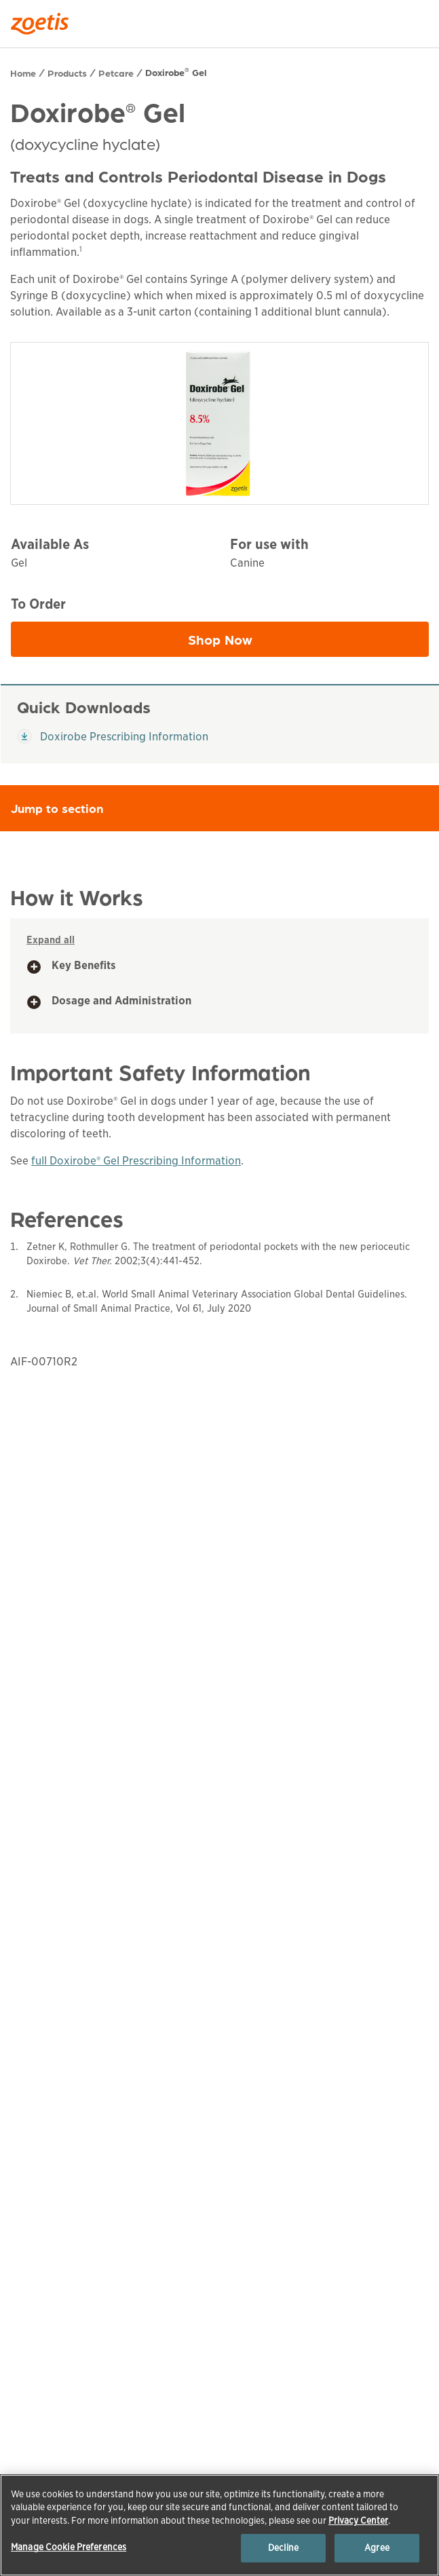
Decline (283, 2548)
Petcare (116, 73)
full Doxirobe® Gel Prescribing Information (136, 1160)
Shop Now (279, 642)
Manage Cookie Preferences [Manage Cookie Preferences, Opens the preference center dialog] (68, 2547)
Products (67, 73)
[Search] (419, 20)
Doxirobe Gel (176, 72)
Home (23, 73)
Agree (376, 2548)
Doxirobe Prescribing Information (112, 736)
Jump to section (225, 808)
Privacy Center (358, 2521)
